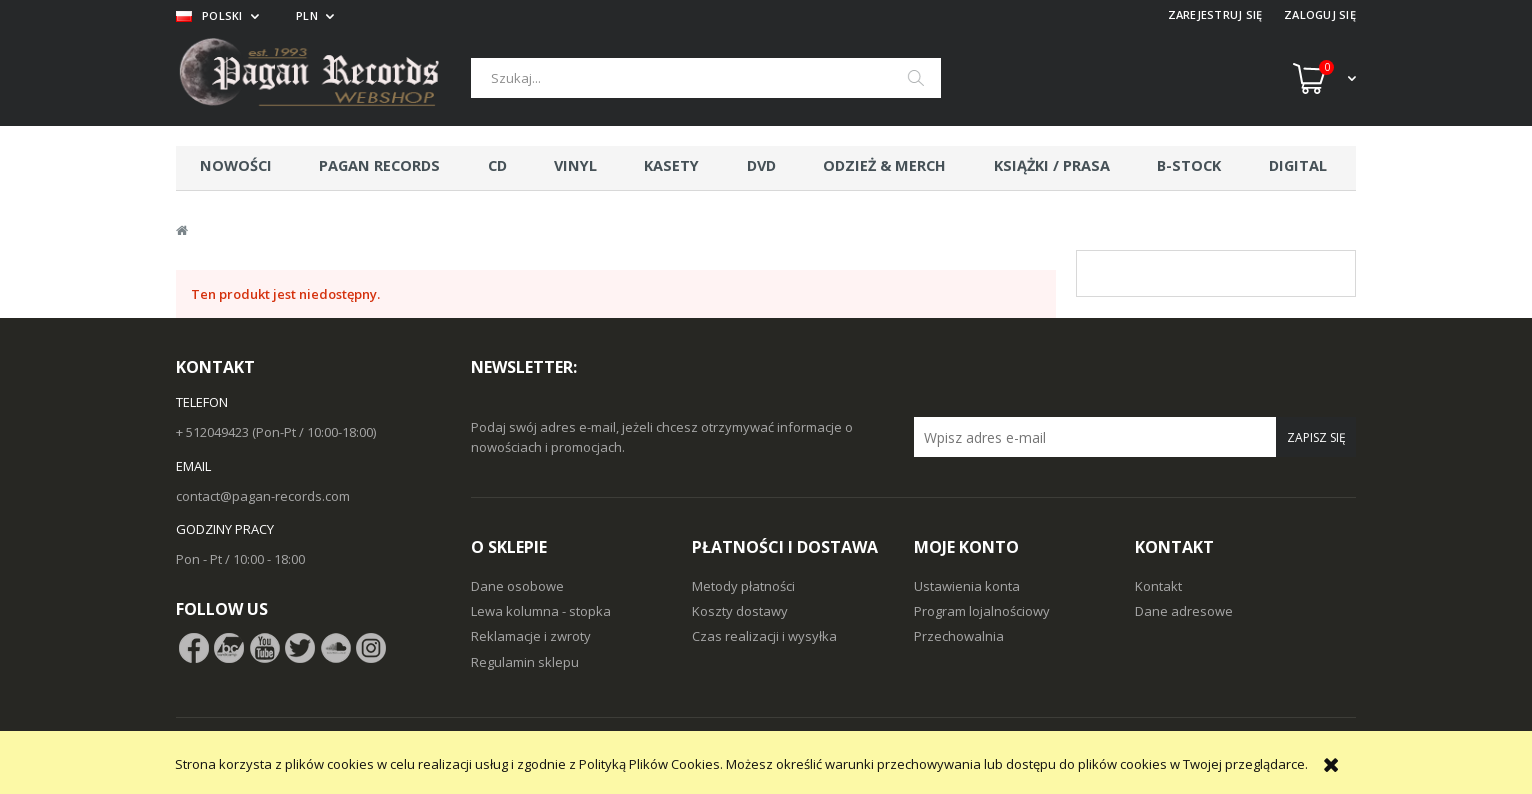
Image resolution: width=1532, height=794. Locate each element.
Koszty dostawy (740, 611)
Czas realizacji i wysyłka (764, 636)
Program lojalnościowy (982, 611)
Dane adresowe (1184, 611)
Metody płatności (743, 586)
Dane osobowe (517, 586)
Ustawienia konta (967, 586)
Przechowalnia (959, 636)
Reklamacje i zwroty (531, 636)
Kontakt (1158, 586)
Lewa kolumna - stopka (541, 611)
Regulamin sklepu (525, 662)
